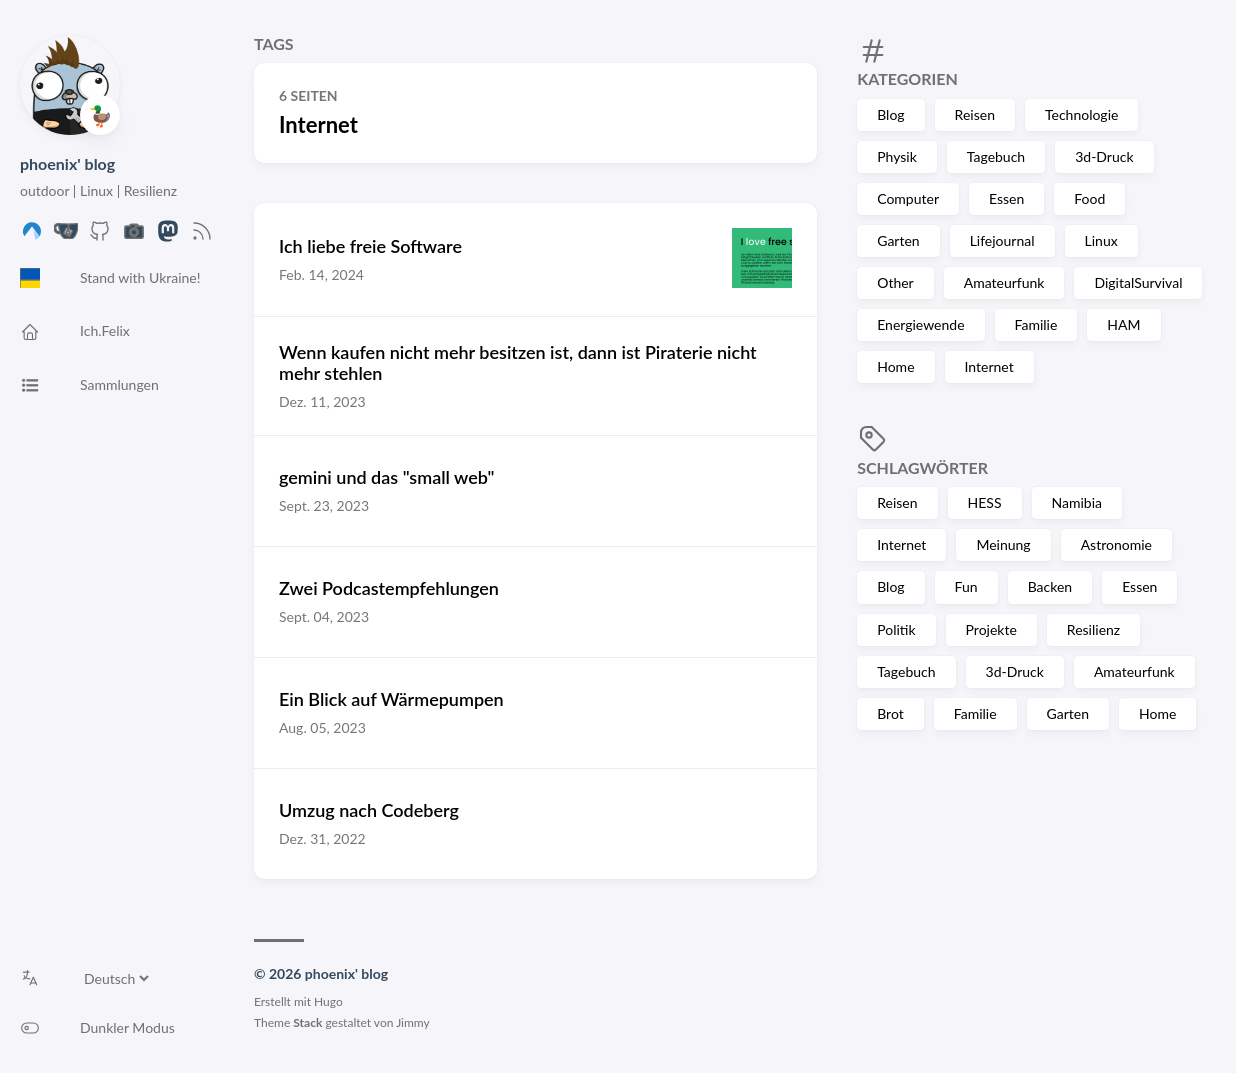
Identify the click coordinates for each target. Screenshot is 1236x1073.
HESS (985, 502)
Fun (966, 586)
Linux (1101, 240)
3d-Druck (1104, 156)
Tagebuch (996, 156)
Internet (989, 366)
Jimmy (413, 1022)
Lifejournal (1002, 240)
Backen (1050, 586)
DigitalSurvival (1138, 282)
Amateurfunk (1004, 282)
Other (895, 282)
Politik (896, 629)
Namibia (1077, 502)
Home (895, 366)
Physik (897, 156)
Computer (908, 198)
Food (1089, 198)
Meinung (1003, 544)
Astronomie (1116, 544)
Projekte (991, 629)
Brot (890, 713)
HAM (1123, 324)
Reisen (975, 114)
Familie (1036, 324)
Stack (307, 1022)
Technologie (1081, 114)
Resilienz (1093, 629)
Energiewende (920, 324)
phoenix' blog (67, 163)
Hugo (328, 1001)
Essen (1006, 198)
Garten (898, 240)
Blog (890, 114)
